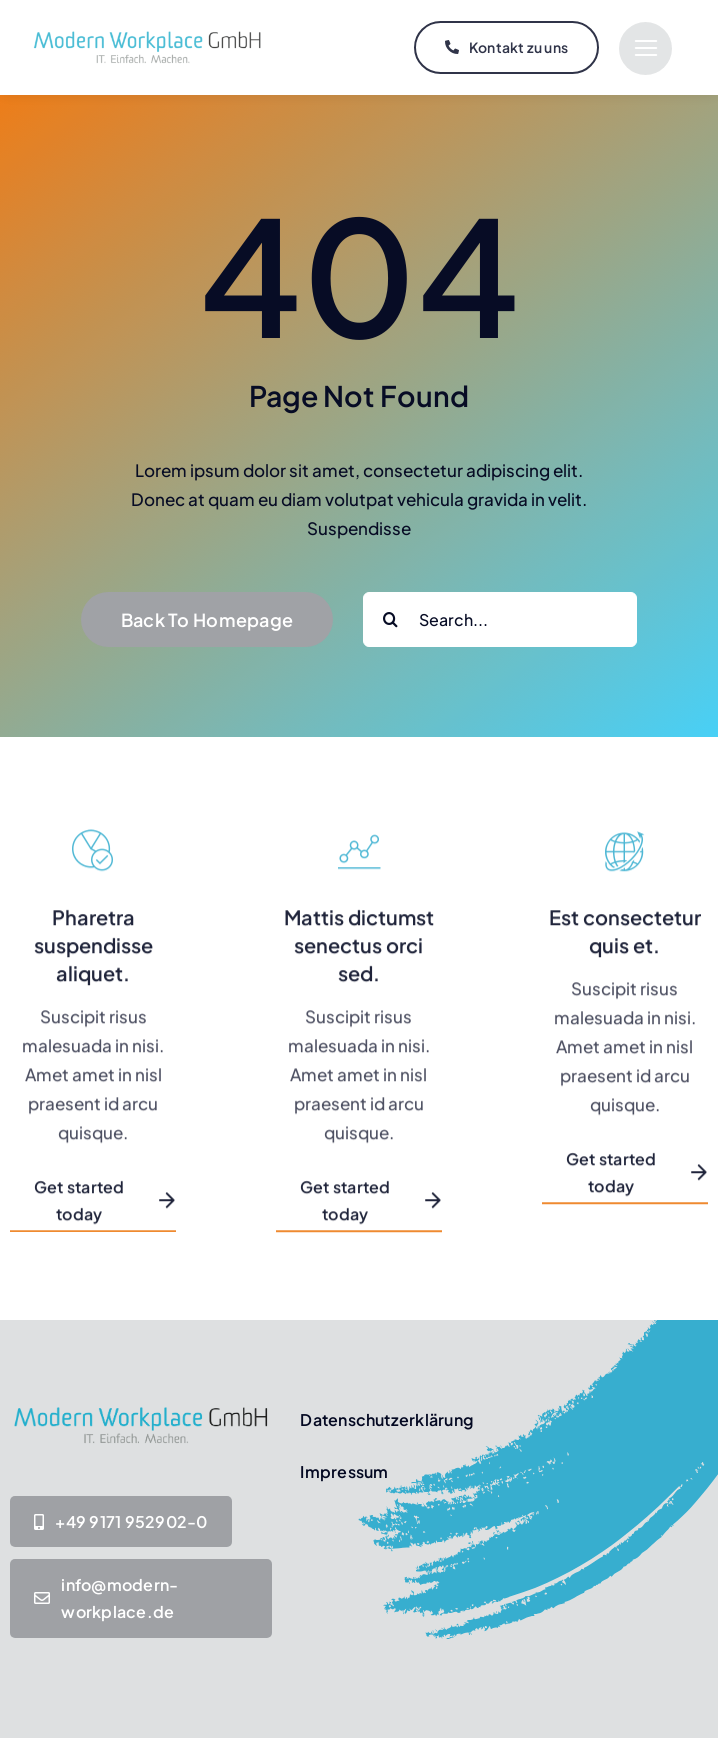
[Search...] (500, 619)
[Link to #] (645, 48)
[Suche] (390, 619)
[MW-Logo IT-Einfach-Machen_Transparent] (147, 33)
